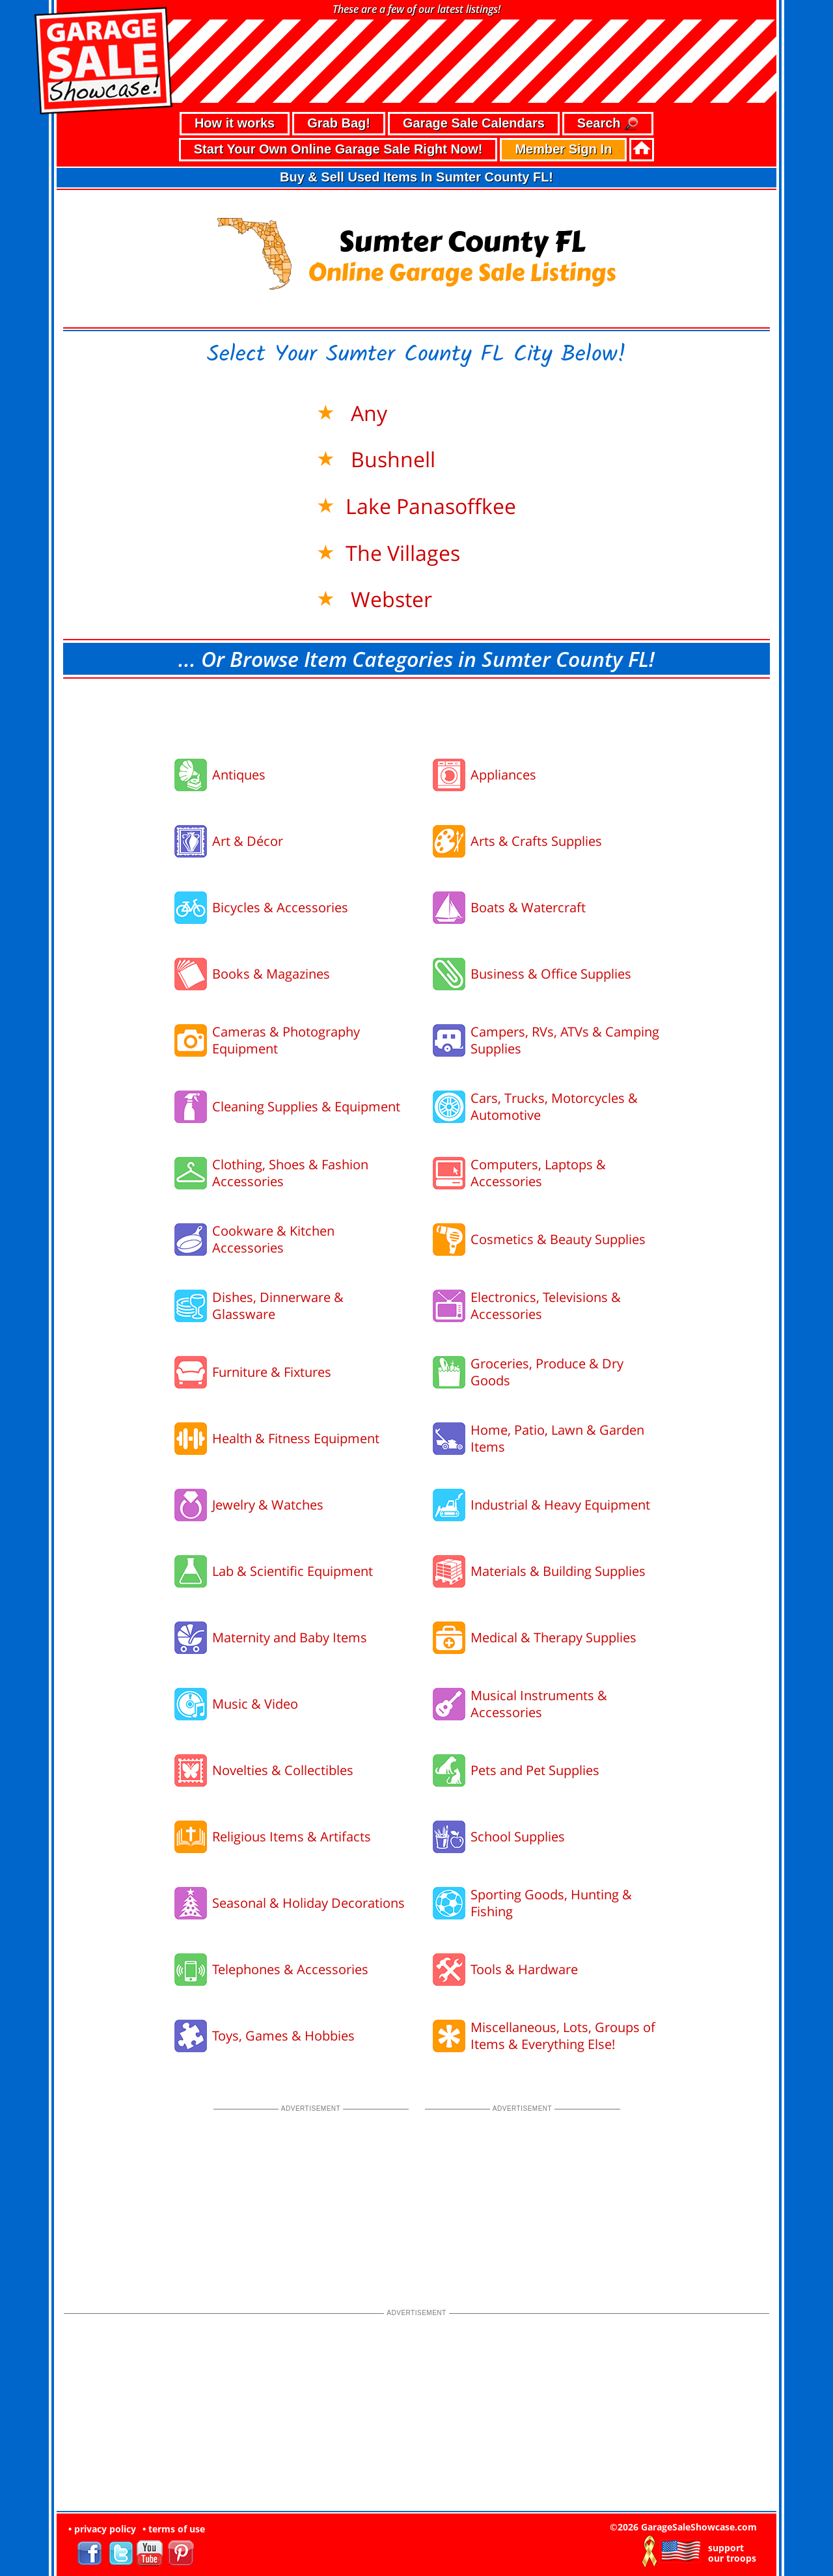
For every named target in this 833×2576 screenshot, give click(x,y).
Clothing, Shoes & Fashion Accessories (290, 1173)
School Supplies (518, 1836)
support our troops (732, 2553)
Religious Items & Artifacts (291, 1836)
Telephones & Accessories (290, 1969)
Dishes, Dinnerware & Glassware (278, 1305)
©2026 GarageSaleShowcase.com (683, 2527)
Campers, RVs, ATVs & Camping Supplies (565, 1040)
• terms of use (174, 2529)
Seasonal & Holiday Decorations (308, 1903)
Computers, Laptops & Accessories (538, 1173)
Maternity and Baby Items (289, 1637)
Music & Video (255, 1704)
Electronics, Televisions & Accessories (546, 1305)
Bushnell (390, 459)
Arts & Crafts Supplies (536, 841)
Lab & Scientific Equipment (292, 1571)
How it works (235, 122)
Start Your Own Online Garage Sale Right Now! (338, 149)
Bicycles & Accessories (280, 907)
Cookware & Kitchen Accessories (273, 1239)
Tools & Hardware (524, 1969)
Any (366, 413)
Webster (389, 599)
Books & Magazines (271, 974)
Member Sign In (563, 149)
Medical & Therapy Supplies (553, 1637)
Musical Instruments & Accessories (539, 1704)
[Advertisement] (416, 714)
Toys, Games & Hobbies (283, 2035)
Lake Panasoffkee (431, 506)
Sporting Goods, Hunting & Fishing (551, 1903)
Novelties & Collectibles (282, 1770)
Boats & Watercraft (528, 907)
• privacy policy (102, 2529)
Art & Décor (247, 841)
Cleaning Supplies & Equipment (306, 1106)
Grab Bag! (338, 122)
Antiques (239, 774)
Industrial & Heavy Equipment (560, 1504)
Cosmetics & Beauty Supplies (558, 1239)
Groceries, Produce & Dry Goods (547, 1372)
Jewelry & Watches (267, 1504)
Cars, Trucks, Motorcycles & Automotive (554, 1106)
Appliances (503, 774)
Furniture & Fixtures (271, 1372)
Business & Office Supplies (551, 974)
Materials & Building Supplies (558, 1571)
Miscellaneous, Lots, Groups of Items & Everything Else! (563, 2035)
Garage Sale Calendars (474, 122)
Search (607, 123)
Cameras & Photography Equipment (286, 1040)
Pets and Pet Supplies (535, 1770)
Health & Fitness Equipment (295, 1438)
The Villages (403, 553)
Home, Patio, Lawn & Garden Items (557, 1438)
